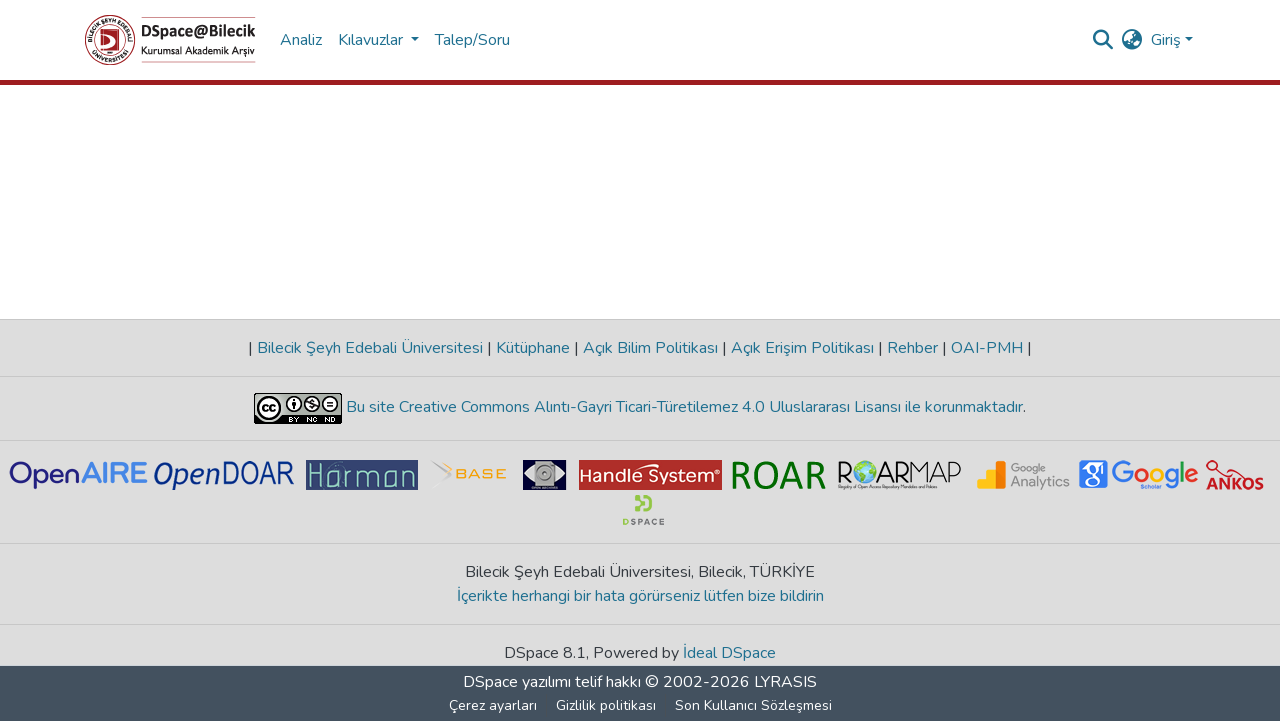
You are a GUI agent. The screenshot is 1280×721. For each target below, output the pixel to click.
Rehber (912, 348)
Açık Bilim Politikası (650, 348)
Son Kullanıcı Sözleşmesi (753, 705)
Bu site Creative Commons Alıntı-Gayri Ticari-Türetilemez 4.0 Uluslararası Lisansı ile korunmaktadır (682, 407)
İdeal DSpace (729, 653)
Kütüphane (533, 348)
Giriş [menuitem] (1166, 40)
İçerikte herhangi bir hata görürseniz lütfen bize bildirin (640, 596)
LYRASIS (785, 682)
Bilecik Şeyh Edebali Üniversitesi (370, 348)
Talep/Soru (472, 40)
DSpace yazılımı (517, 682)
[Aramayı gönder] (1103, 40)
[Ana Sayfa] (170, 40)
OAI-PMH (987, 348)
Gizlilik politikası (606, 705)
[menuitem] (1132, 40)
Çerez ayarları (493, 705)
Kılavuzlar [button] (372, 40)
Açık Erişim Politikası (802, 348)
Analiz (301, 40)
